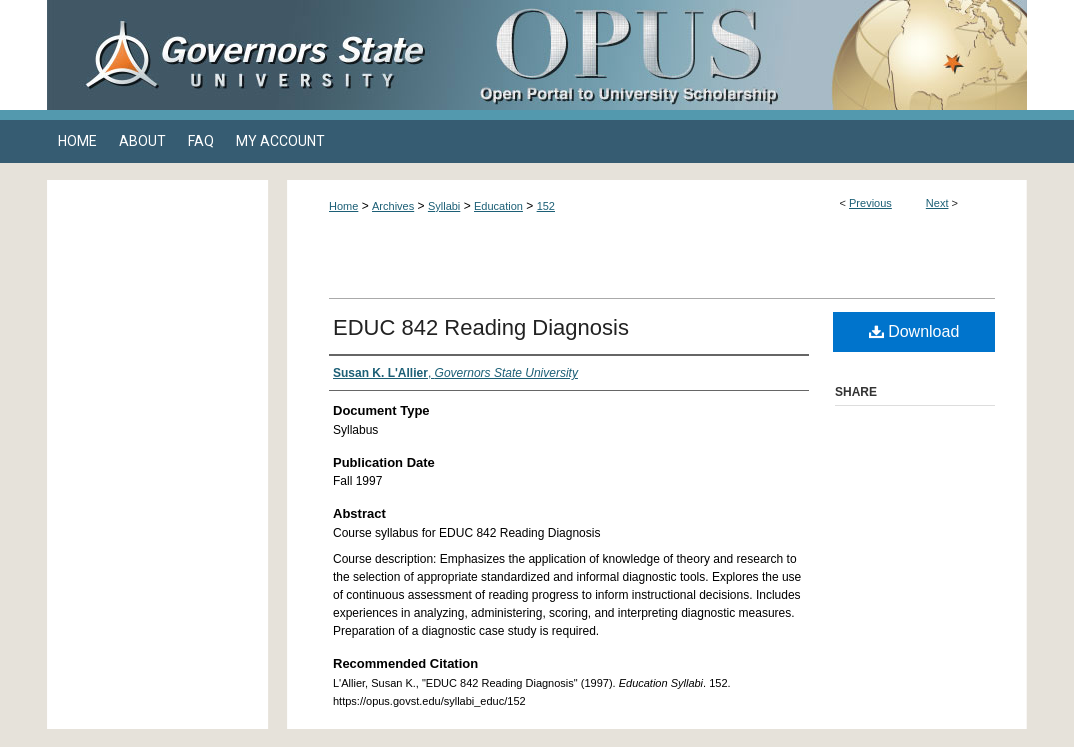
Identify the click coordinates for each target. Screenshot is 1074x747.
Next (937, 203)
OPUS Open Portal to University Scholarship (737, 55)
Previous (870, 203)
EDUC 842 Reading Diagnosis (481, 327)
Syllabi (444, 206)
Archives (393, 206)
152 (546, 206)
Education (498, 206)
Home (343, 206)
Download (914, 331)
